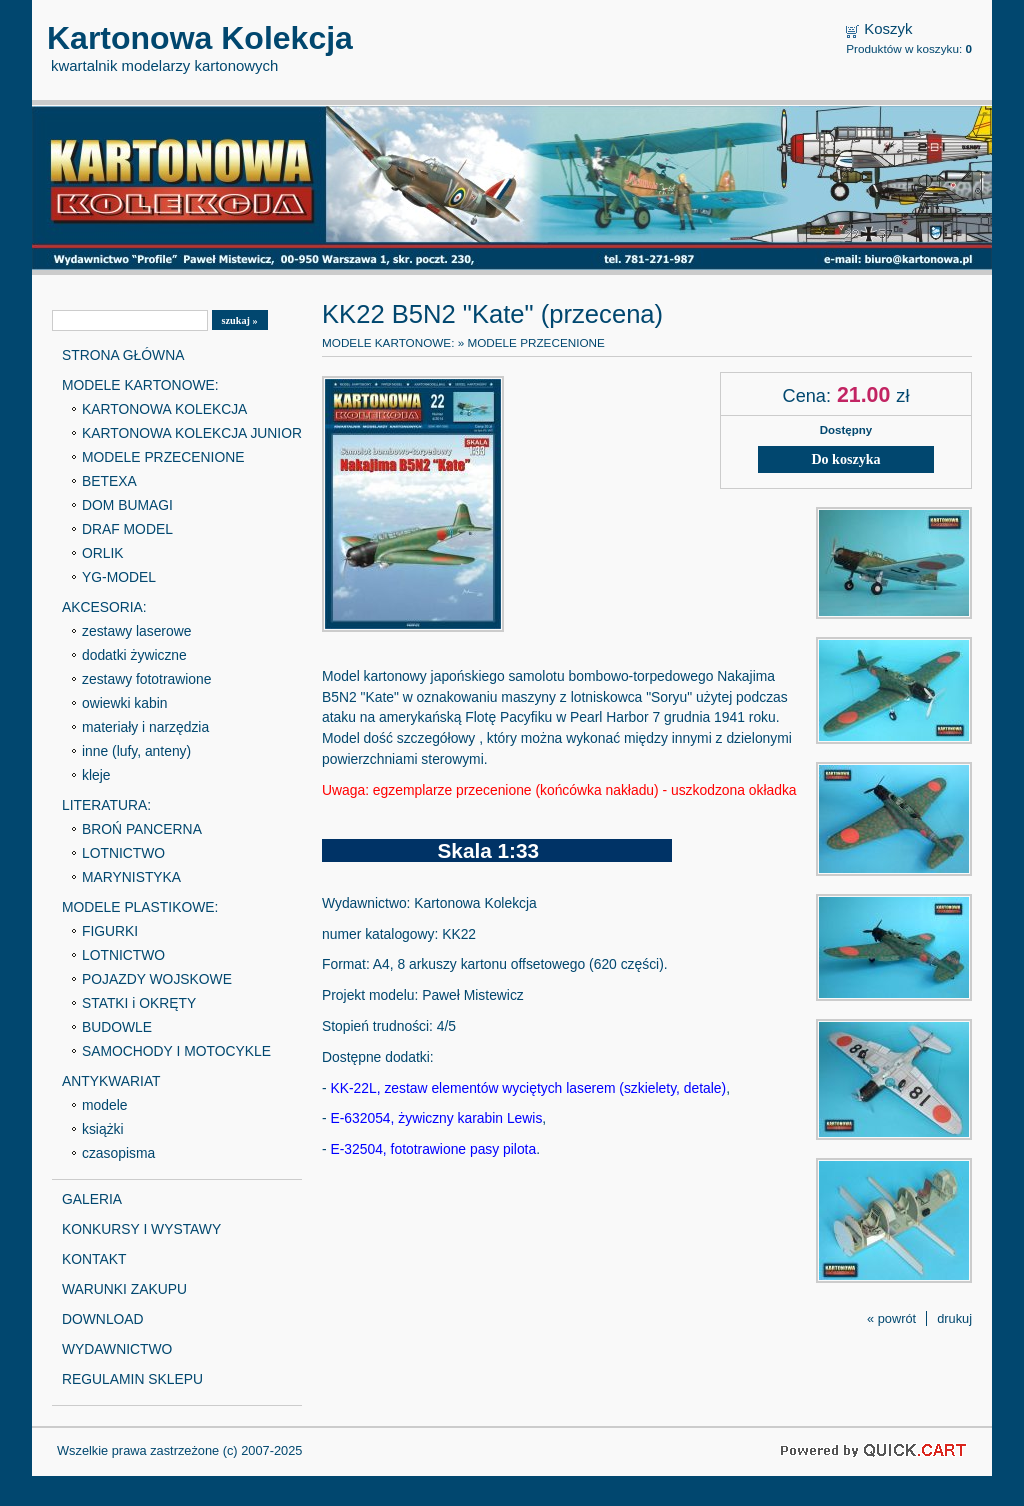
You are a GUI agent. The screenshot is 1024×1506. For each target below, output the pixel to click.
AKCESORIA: (104, 607)
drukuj (954, 1318)
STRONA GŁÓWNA (123, 355)
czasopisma (118, 1153)
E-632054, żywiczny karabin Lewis (436, 1118)
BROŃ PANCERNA (142, 829)
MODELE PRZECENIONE (163, 457)
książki (103, 1129)
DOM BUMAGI (127, 505)
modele (104, 1105)
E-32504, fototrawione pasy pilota (433, 1149)
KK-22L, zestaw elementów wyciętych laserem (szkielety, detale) (528, 1088)
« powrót (891, 1318)
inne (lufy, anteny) (136, 751)
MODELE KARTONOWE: (140, 385)
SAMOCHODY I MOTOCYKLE (176, 1051)
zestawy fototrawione (146, 679)
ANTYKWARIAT (111, 1081)
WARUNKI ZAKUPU (124, 1289)
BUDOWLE (117, 1027)
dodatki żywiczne (134, 655)
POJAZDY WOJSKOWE (157, 979)
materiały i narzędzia (145, 727)
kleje (96, 775)
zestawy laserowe (136, 631)
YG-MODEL (119, 577)
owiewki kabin (125, 703)
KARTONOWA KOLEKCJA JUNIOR (192, 433)
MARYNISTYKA (131, 877)
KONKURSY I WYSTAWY (141, 1229)
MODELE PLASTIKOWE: (140, 907)
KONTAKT (94, 1259)
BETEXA (109, 481)
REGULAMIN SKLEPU (132, 1379)
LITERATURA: (106, 805)
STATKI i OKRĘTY (139, 1003)
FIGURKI (110, 931)
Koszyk (888, 28)
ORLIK (103, 553)
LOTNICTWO (123, 853)
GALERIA (92, 1199)
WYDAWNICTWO (117, 1349)
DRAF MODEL (127, 529)
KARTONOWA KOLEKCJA (164, 409)
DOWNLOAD (103, 1319)
